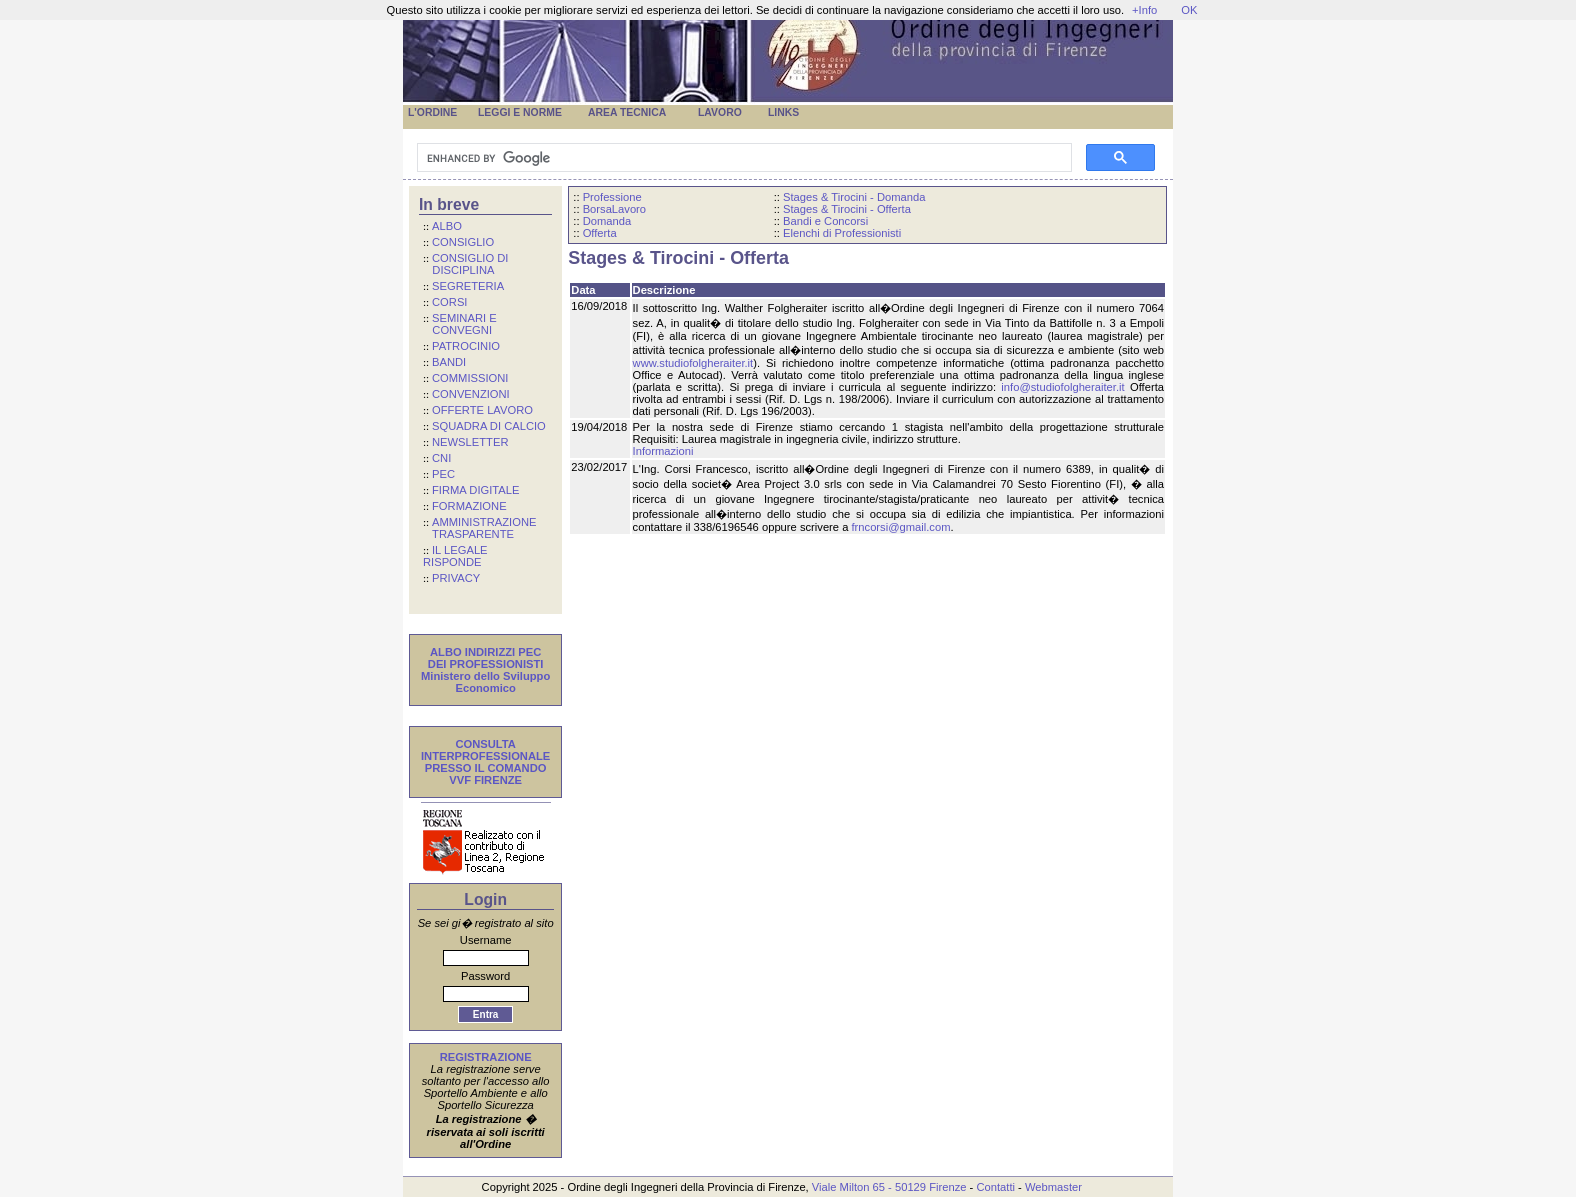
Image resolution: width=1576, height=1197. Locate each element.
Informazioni (663, 451)
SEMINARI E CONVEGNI (460, 324)
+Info (1144, 10)
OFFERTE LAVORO (482, 410)
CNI (441, 458)
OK (1189, 10)
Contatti (995, 1187)
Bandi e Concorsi (825, 221)
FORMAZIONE (469, 506)
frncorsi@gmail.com (900, 527)
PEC (443, 474)
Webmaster (1053, 1187)
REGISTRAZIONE (486, 1057)
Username (486, 940)
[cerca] (742, 158)
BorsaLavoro (614, 209)
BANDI (449, 362)
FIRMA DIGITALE (475, 490)
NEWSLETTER (470, 442)
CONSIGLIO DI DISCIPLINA (465, 264)
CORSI (449, 302)
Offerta (600, 233)
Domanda (607, 221)
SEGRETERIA (468, 286)
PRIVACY (456, 578)
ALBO (447, 226)
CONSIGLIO (463, 242)
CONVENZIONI (471, 394)
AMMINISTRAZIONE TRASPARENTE (479, 528)
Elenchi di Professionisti (842, 233)
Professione (612, 197)
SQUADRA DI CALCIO (489, 426)
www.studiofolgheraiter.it (693, 363)
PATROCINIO (466, 346)
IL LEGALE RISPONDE (455, 556)
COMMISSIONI (470, 378)
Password (485, 976)
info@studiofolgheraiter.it (1062, 387)
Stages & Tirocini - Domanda (854, 197)
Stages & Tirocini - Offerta (847, 209)
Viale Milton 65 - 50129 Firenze (889, 1187)
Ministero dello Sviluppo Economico (485, 682)
